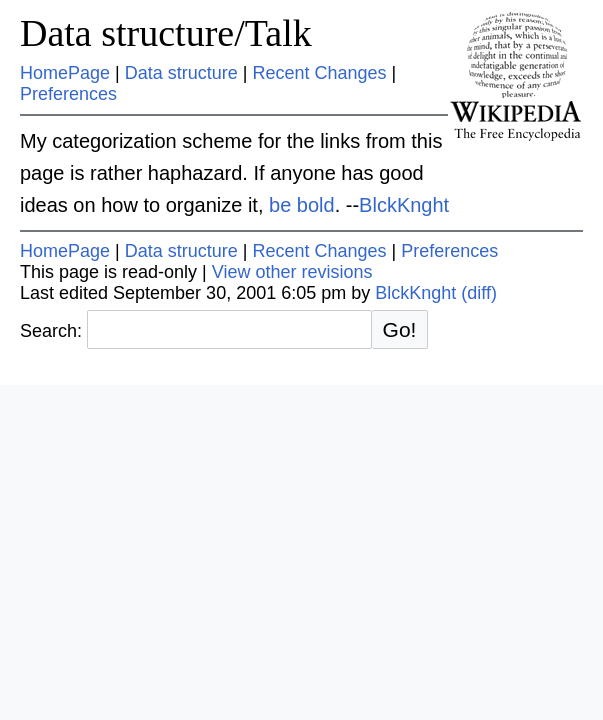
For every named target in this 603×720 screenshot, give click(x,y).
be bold (302, 205)
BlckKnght (404, 205)
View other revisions (292, 272)
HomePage (65, 73)
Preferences (68, 94)
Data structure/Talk (166, 33)
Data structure (181, 73)
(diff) (479, 293)
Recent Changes (319, 73)
